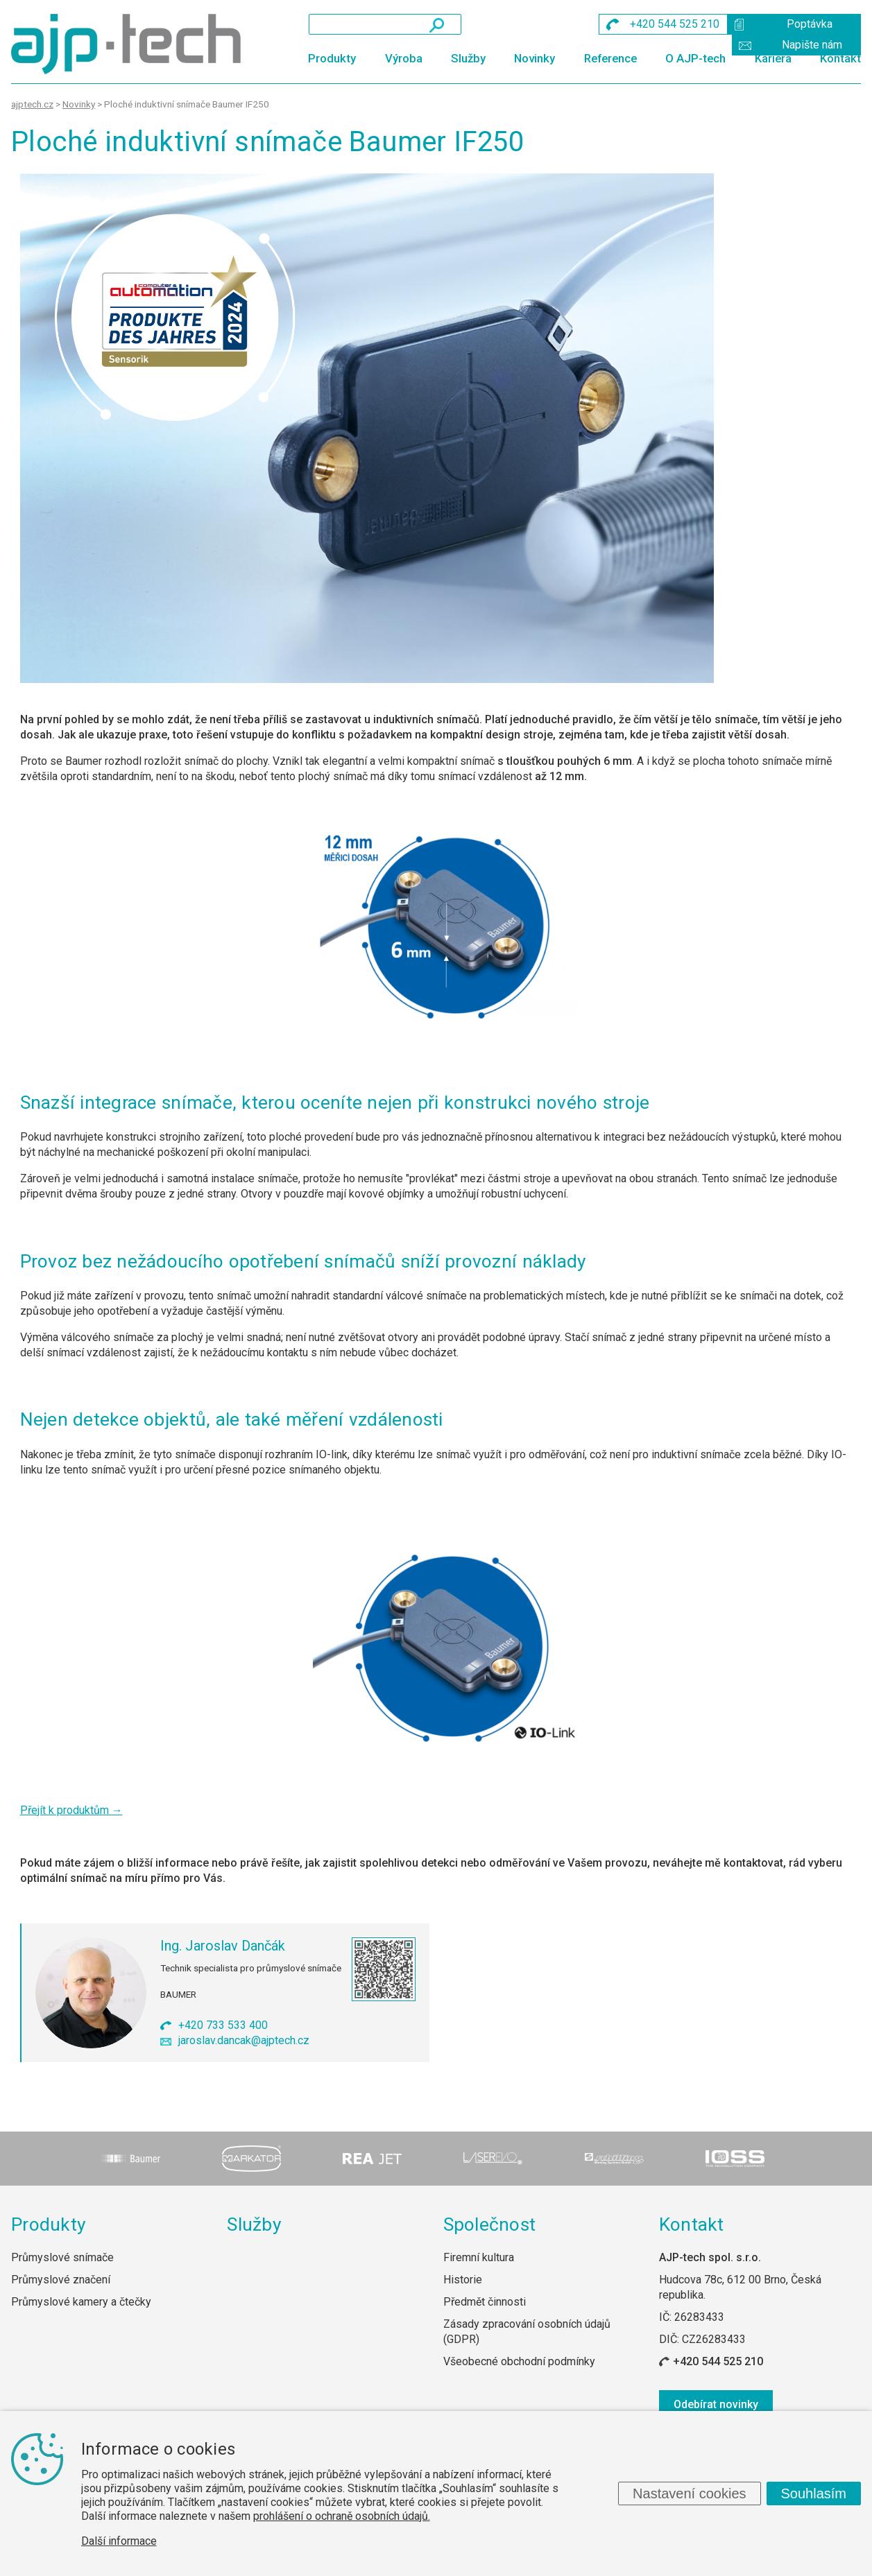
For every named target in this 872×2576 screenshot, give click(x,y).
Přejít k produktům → (71, 1810)
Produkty (332, 58)
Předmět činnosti (484, 2301)
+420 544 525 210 (718, 2361)
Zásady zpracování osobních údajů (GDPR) (526, 2331)
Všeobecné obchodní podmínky (519, 2361)
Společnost (489, 2224)
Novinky (534, 58)
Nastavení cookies (689, 2493)
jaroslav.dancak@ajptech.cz (243, 2040)
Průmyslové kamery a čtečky (81, 2301)
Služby (468, 58)
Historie (462, 2279)
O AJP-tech (695, 58)
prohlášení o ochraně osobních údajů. (341, 2516)
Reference (610, 58)
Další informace (119, 2541)
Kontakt (840, 58)
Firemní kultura (478, 2257)
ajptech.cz (32, 104)
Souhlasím (814, 2493)
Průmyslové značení (60, 2279)
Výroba (403, 58)
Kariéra (773, 58)
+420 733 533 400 (223, 2025)
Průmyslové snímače (62, 2257)
